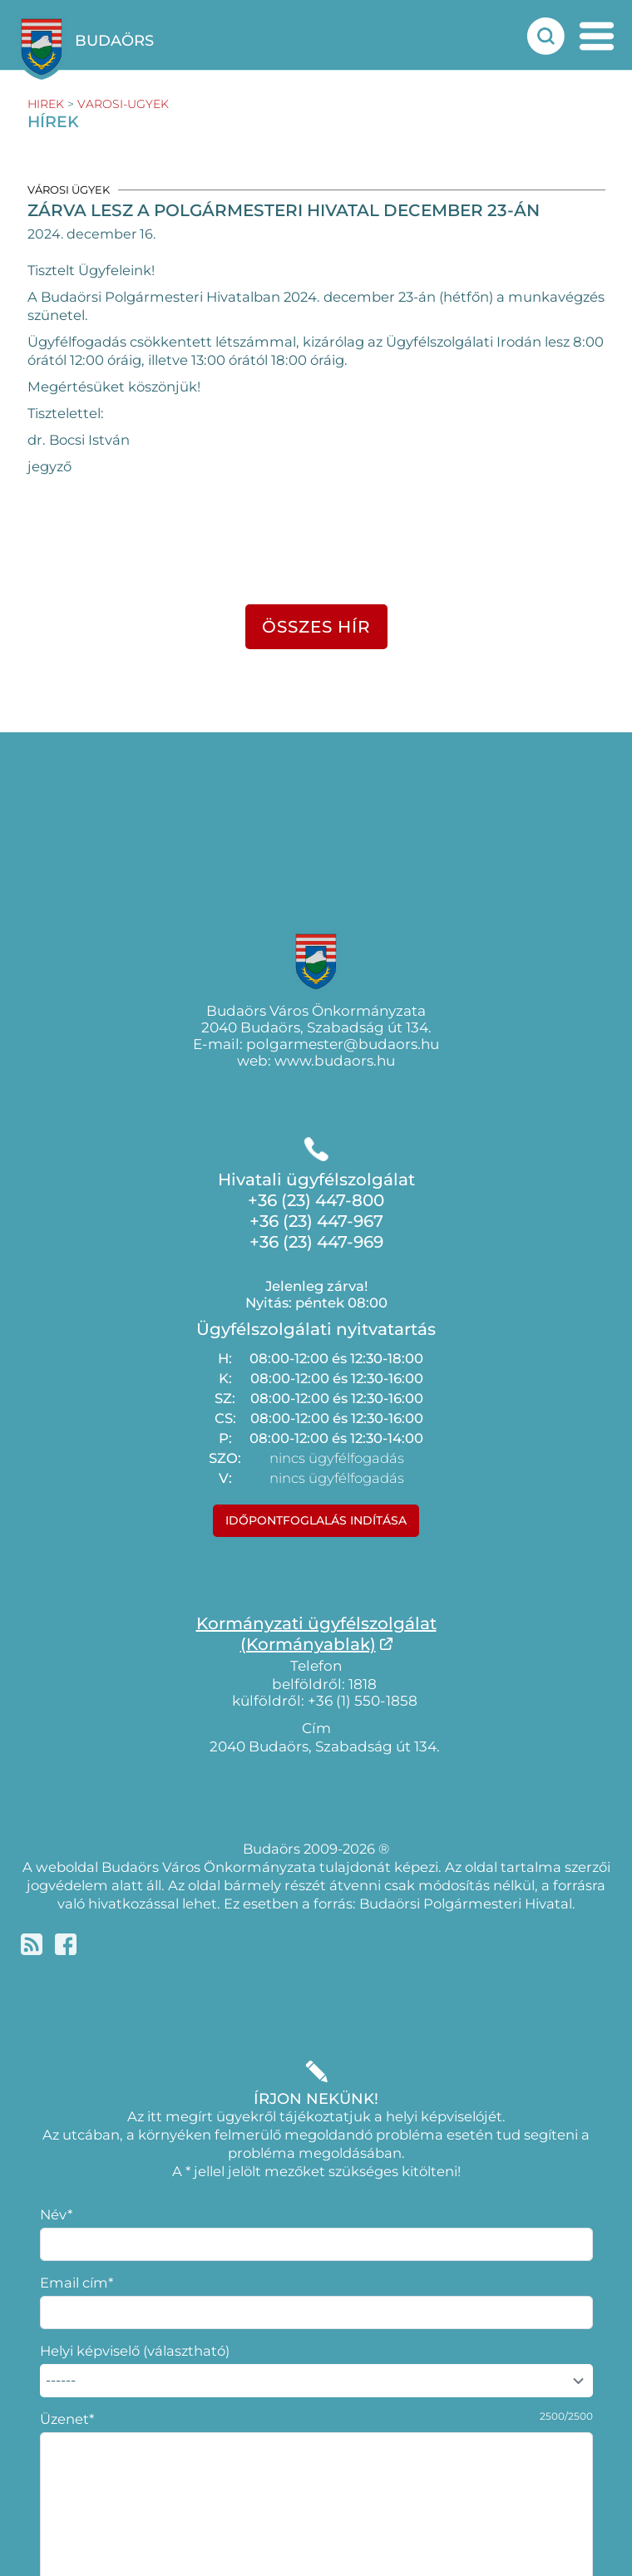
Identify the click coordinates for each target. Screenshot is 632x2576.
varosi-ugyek (123, 103)
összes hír (316, 627)
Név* (56, 2214)
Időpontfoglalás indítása (316, 1520)
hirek (45, 103)
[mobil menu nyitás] (596, 36)
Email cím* (76, 2282)
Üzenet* (67, 2419)
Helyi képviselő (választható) (135, 2350)
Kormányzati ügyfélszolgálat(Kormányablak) (316, 1633)
